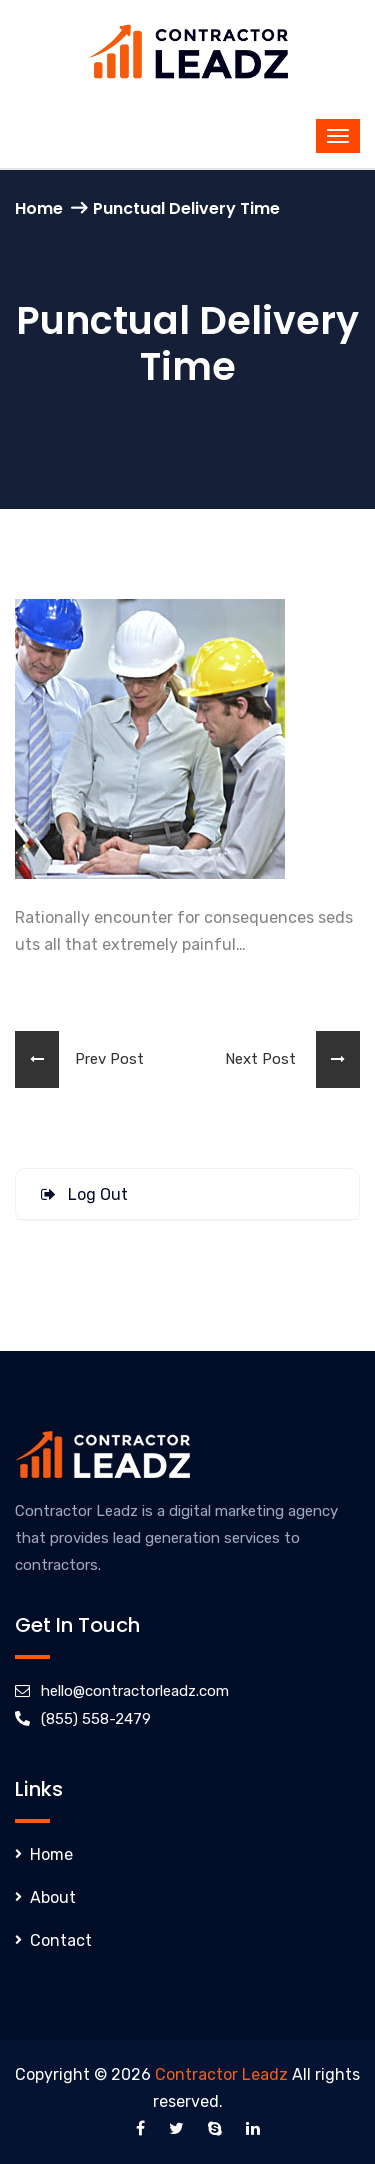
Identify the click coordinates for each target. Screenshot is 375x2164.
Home (39, 208)
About (53, 1897)
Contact (61, 1940)
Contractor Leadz (221, 2074)
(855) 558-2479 (96, 1719)
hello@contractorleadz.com (135, 1691)
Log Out (84, 1194)
